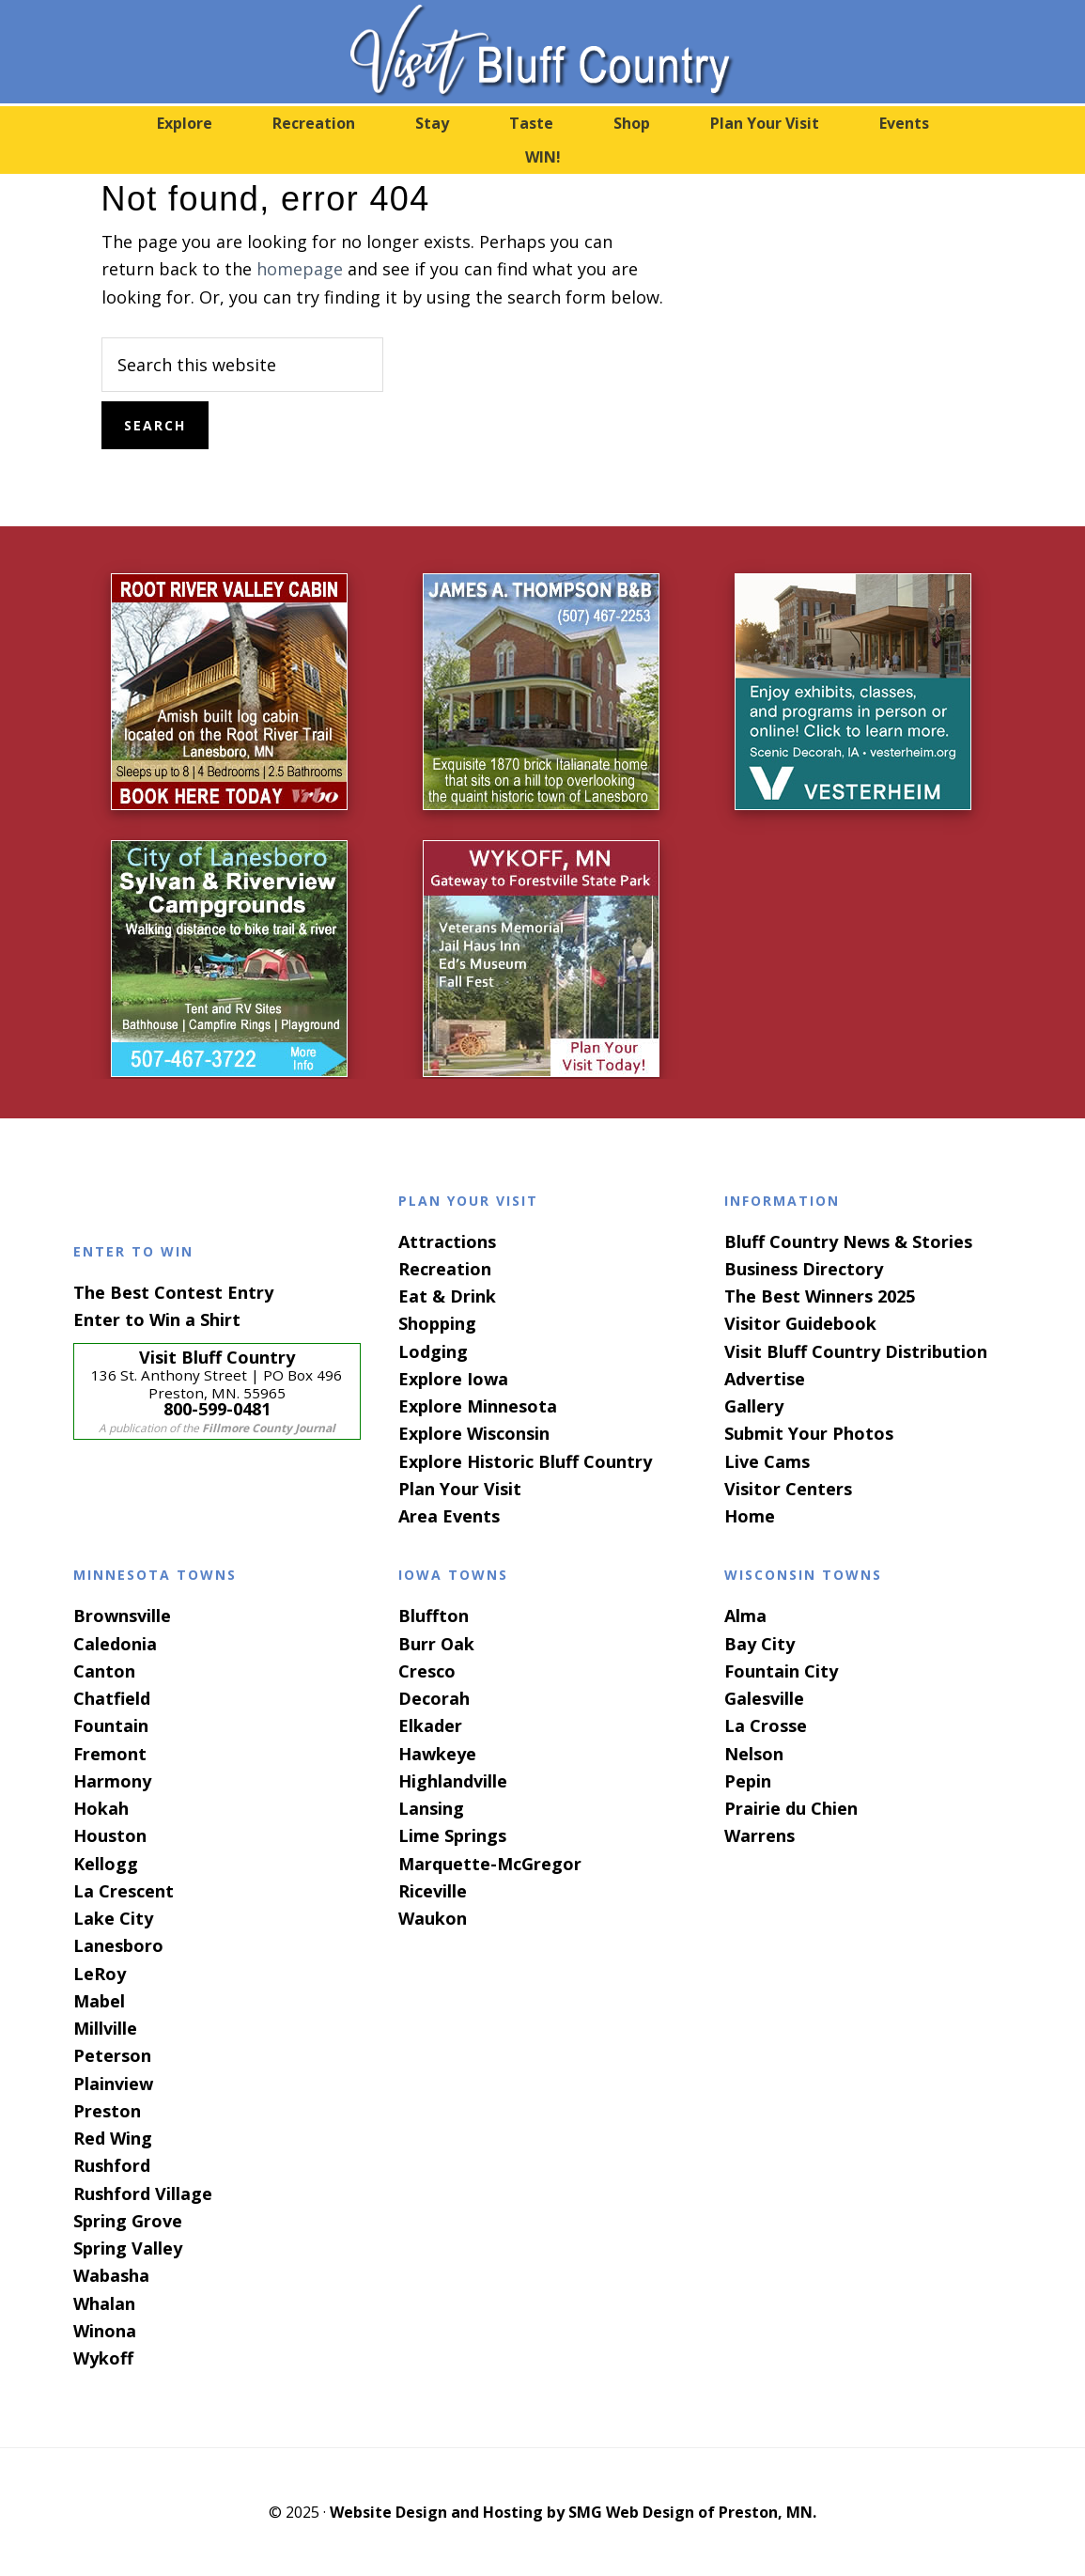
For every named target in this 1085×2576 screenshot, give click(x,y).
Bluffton (433, 1615)
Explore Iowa (453, 1378)
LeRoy (99, 1973)
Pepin (747, 1781)
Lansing (431, 1808)
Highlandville (452, 1781)
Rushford (111, 2165)
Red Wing (112, 2138)
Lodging (433, 1351)
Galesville (764, 1698)
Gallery (753, 1406)
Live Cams (767, 1461)
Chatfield (111, 1698)
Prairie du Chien (791, 1808)
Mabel (99, 2001)
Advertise (764, 1378)
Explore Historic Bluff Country (525, 1461)
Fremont (110, 1753)
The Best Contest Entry (173, 1292)
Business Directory (803, 1268)
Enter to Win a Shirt (156, 1319)
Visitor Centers (788, 1488)
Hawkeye (437, 1753)
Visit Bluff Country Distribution (855, 1351)
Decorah (434, 1698)
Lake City (113, 1918)
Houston (110, 1835)
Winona (104, 2330)
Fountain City (781, 1671)
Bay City (759, 1643)
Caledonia (115, 1643)
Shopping (437, 1323)
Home (749, 1516)
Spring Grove (127, 2220)
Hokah (101, 1808)
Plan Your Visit (459, 1488)
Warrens (759, 1835)
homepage (299, 269)
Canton (104, 1671)
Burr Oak (436, 1643)
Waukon (432, 1918)
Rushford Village (142, 2193)
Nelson (753, 1753)
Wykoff (103, 2358)
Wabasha (111, 2275)
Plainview (113, 2083)
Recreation (444, 1268)
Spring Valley (127, 2248)
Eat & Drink (447, 1296)
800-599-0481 (217, 1408)
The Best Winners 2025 (819, 1296)
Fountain (110, 1725)
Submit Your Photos (808, 1433)
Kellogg (105, 1863)
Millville (105, 2028)
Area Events (449, 1516)
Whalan (104, 2303)
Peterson (112, 2055)
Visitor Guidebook (800, 1323)
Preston (107, 2111)
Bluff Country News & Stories (848, 1241)
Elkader (430, 1725)
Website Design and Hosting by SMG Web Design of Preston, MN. (573, 2512)
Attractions (447, 1241)
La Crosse (765, 1725)
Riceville (432, 1891)
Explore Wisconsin (474, 1433)
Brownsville (122, 1615)
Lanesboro (118, 1945)
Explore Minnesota (477, 1406)
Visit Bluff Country (543, 52)
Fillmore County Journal (268, 1428)
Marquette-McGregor (489, 1863)
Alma (745, 1615)
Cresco (427, 1671)
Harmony (112, 1781)
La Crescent (123, 1891)
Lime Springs (452, 1835)
